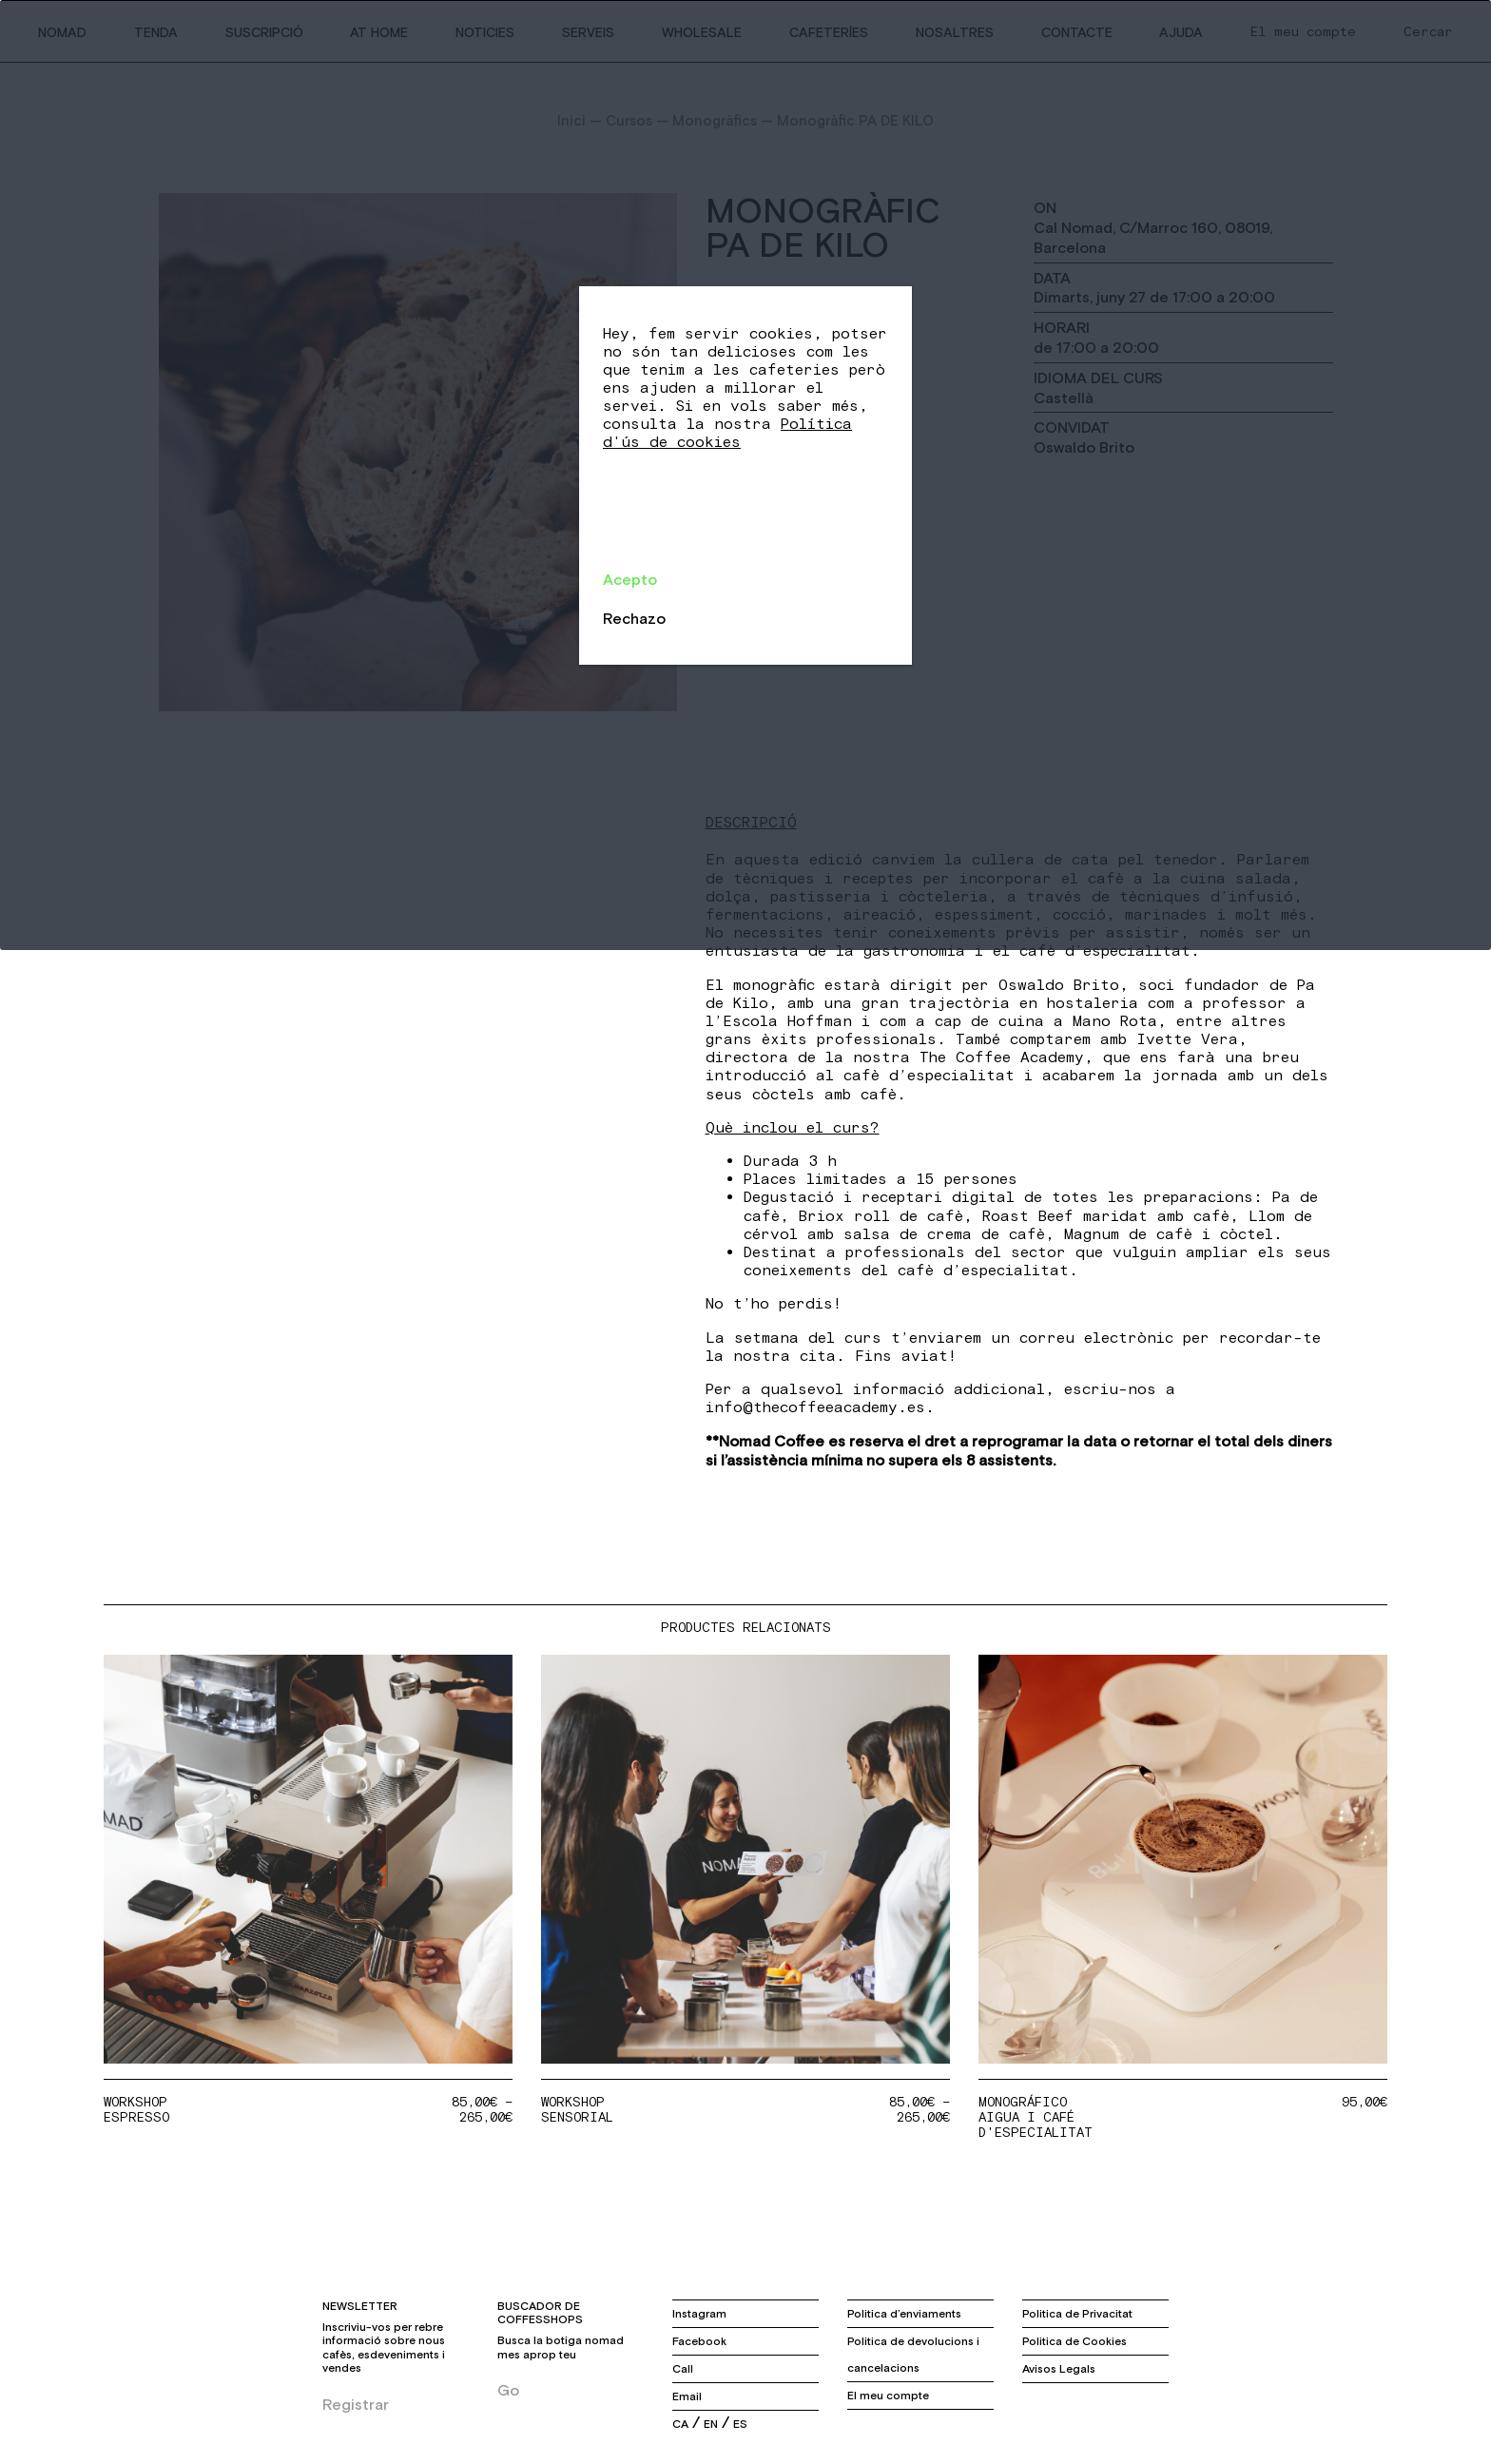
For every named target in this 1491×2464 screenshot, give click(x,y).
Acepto (630, 579)
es (740, 2424)
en (711, 2424)
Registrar (355, 2404)
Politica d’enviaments (904, 2313)
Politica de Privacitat (1077, 2313)
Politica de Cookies (1074, 2341)
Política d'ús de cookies (727, 433)
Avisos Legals (1058, 2369)
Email (687, 2396)
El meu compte (888, 2395)
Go (508, 2389)
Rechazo (634, 618)
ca (680, 2424)
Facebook (699, 2341)
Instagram (699, 2313)
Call (682, 2369)
